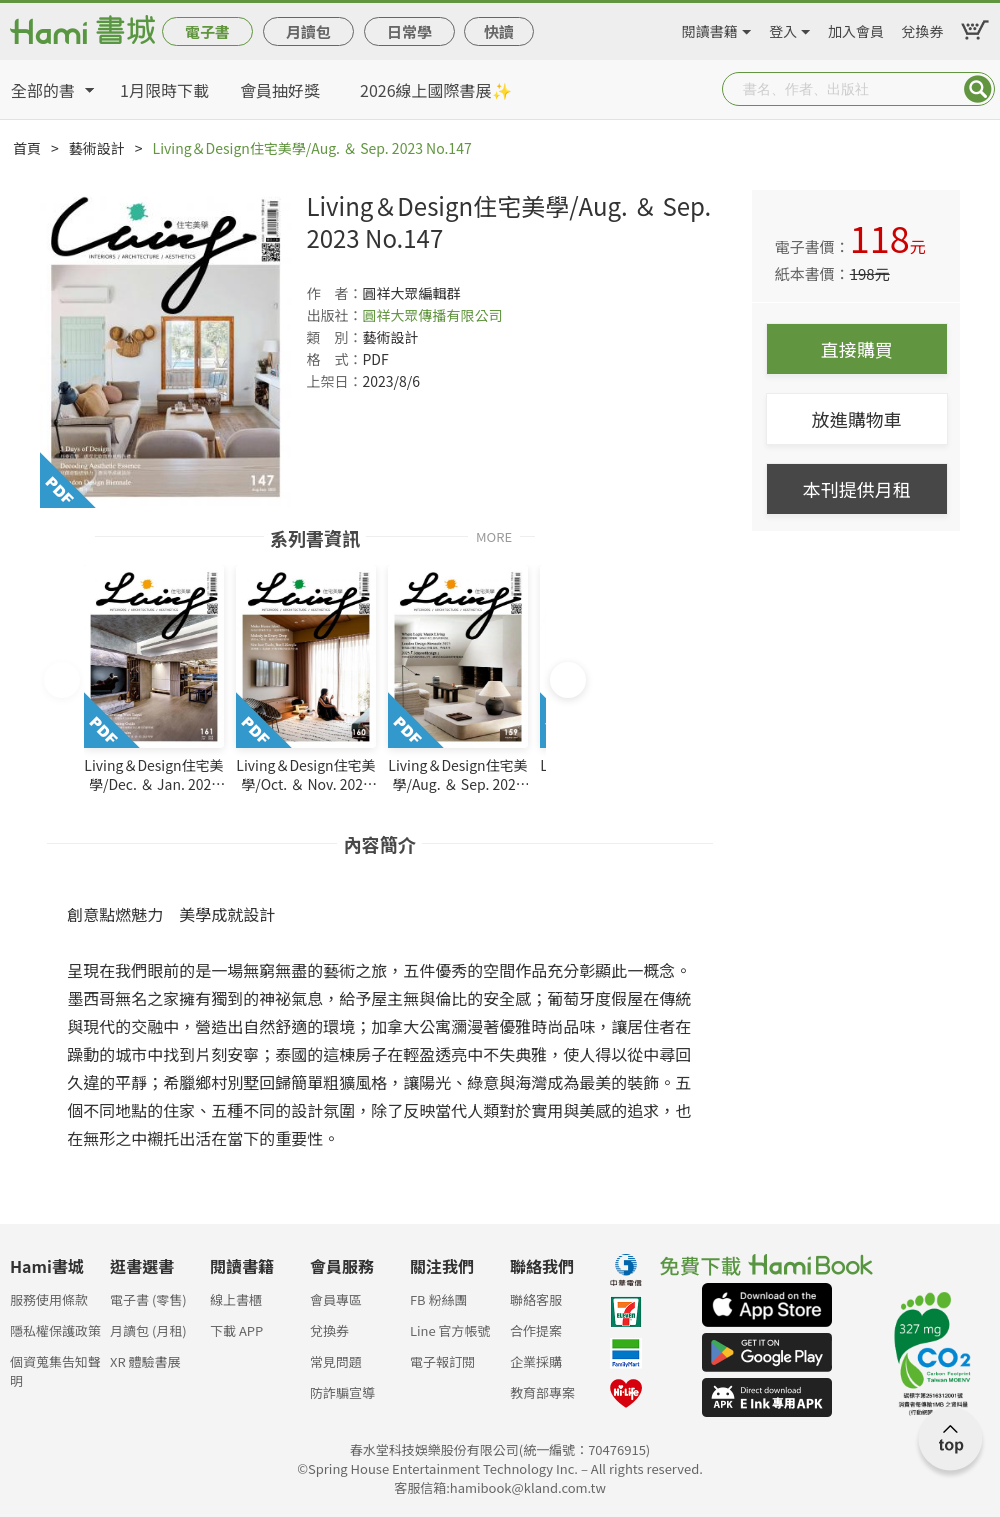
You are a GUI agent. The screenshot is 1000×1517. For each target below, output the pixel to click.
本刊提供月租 (857, 489)
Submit (978, 89)
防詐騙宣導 (342, 1392)
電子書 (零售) (148, 1299)
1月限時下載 (164, 90)
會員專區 (336, 1299)
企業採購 (536, 1361)
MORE (494, 535)
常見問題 (336, 1361)
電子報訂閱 (442, 1361)
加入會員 (856, 28)
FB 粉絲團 (439, 1299)
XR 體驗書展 (145, 1361)
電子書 (207, 31)
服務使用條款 (49, 1299)
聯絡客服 (536, 1299)
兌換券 (922, 28)
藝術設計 (97, 148)
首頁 (27, 148)
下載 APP (236, 1330)
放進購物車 (857, 419)
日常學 (409, 31)
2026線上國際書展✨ (436, 90)
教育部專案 (542, 1392)
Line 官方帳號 (450, 1330)
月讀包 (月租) (148, 1330)
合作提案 (536, 1330)
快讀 (499, 31)
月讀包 (308, 31)
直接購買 (857, 349)
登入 (783, 28)
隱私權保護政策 (55, 1330)
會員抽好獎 (280, 90)
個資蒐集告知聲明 (55, 1367)
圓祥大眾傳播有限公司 (432, 315)
